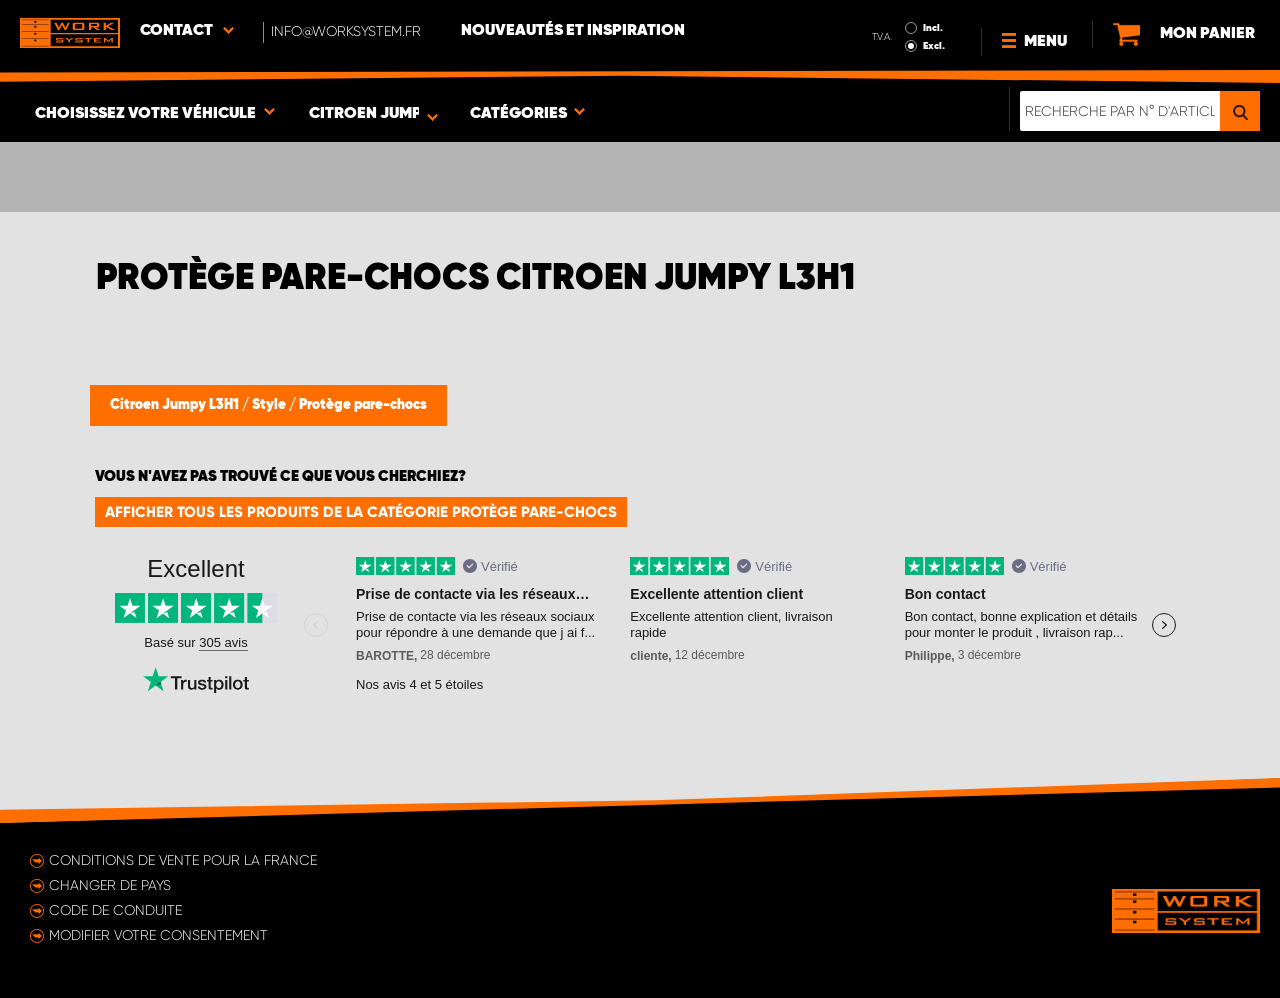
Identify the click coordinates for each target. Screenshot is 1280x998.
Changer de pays (110, 885)
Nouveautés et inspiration (573, 31)
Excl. (934, 46)
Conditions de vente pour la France (183, 860)
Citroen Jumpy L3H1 (176, 405)
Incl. (933, 28)
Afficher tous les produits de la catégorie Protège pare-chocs (361, 512)
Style (270, 405)
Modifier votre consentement (158, 935)
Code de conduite (115, 910)
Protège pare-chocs (363, 405)
